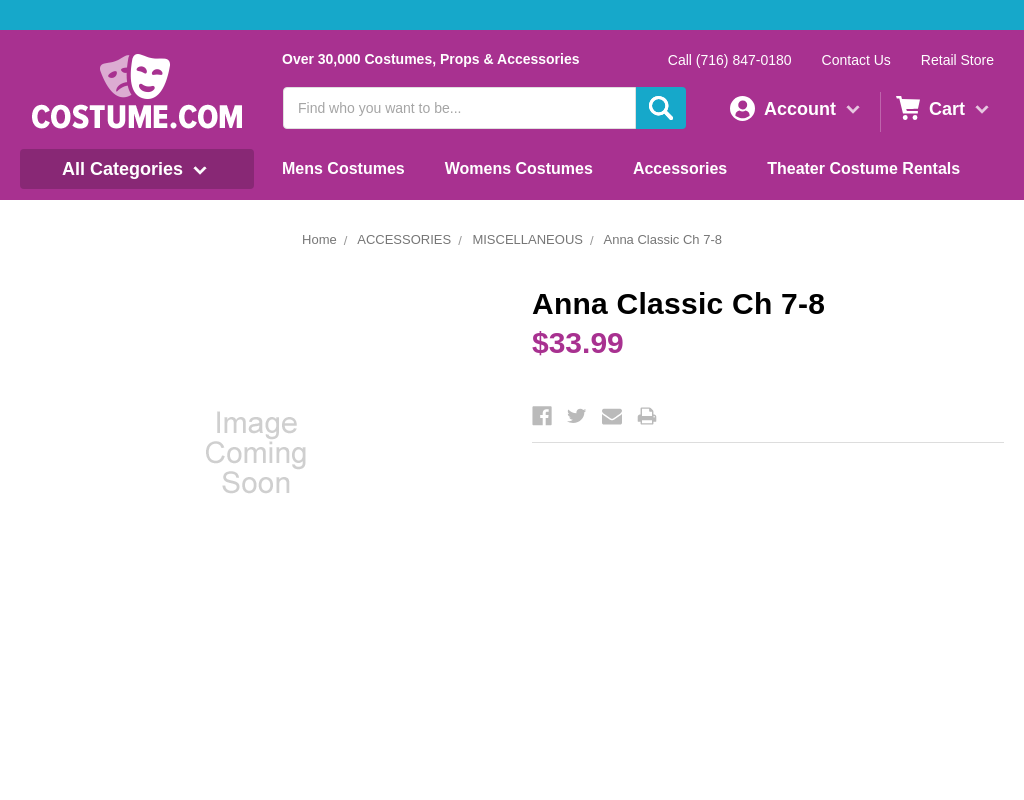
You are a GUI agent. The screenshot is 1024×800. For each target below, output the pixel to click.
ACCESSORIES (404, 239)
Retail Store (957, 60)
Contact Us (856, 60)
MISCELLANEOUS (527, 239)
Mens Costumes (343, 168)
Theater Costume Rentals (863, 168)
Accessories (680, 168)
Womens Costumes (519, 168)
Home (319, 239)
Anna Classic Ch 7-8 (662, 239)
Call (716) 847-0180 (730, 60)
